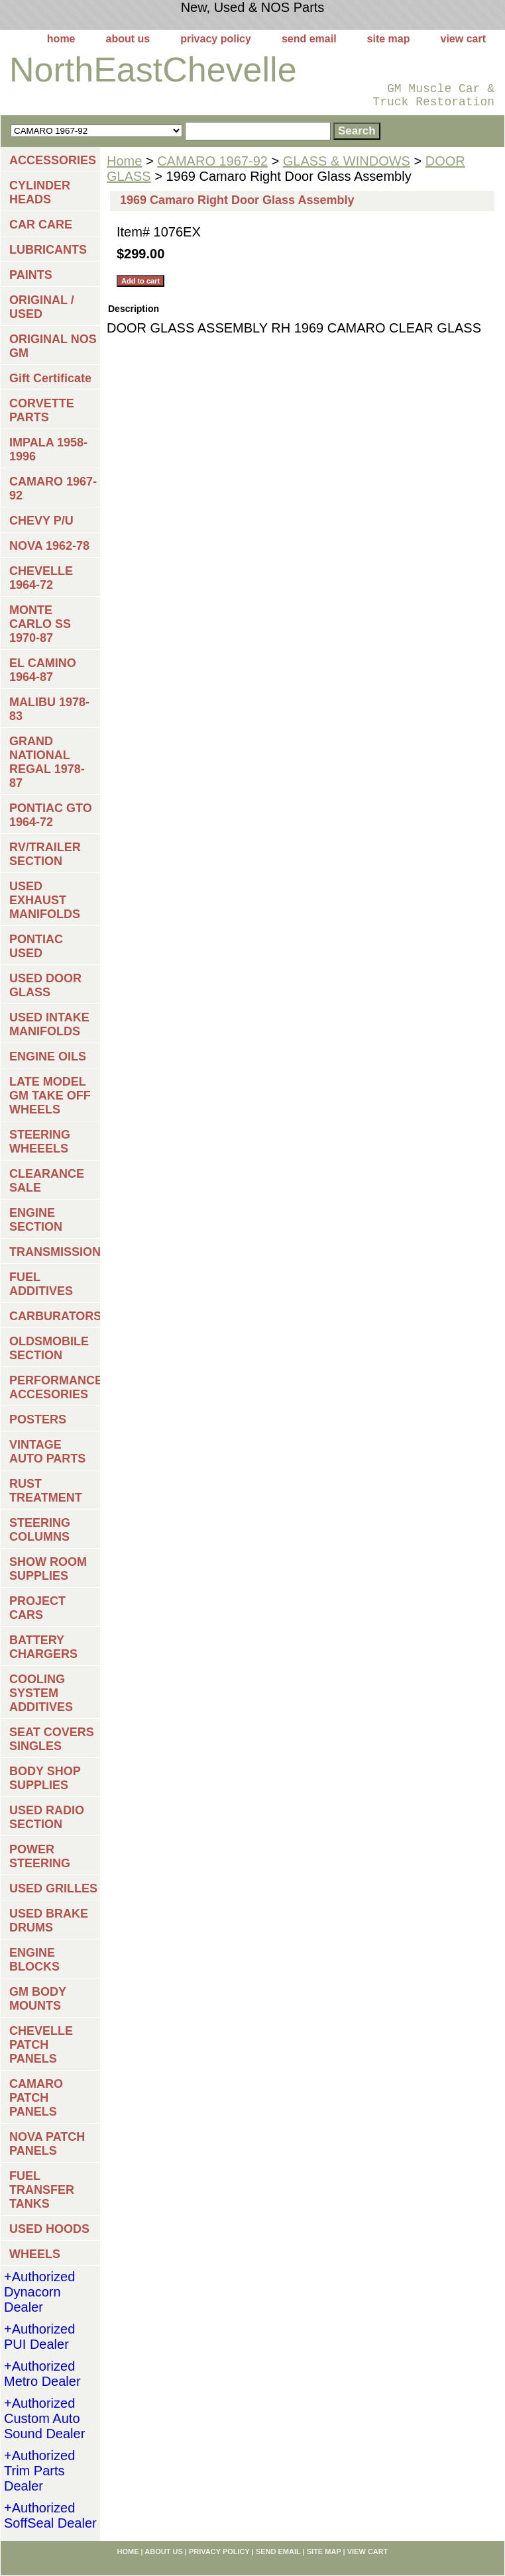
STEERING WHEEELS (39, 1141)
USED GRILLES (53, 1888)
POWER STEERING (39, 1856)
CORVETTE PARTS (41, 410)
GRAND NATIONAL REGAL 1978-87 (47, 762)
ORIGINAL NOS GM (53, 346)
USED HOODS (49, 2229)
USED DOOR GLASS (45, 985)
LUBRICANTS (48, 249)
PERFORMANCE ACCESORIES (54, 1387)
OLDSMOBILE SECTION (49, 1348)
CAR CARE (40, 224)
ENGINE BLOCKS (34, 1959)
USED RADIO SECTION (46, 1817)
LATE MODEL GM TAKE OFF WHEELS (50, 1095)
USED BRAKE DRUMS (48, 1920)
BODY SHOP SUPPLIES (45, 1778)
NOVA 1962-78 (49, 545)
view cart (463, 38)
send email (309, 38)
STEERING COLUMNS (39, 1529)
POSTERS (37, 1419)
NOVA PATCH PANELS (47, 2143)
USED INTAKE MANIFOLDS (49, 1024)
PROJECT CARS (37, 1608)
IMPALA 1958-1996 (48, 449)
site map (388, 38)
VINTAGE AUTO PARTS (47, 1451)
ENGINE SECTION (35, 1219)
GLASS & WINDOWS (346, 161)
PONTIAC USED (36, 946)
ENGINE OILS (47, 1056)
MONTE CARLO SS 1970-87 (40, 623)
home (61, 38)
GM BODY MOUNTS (37, 1998)
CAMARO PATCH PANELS (36, 2097)
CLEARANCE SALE (46, 1180)
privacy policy (215, 38)
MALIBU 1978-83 (49, 709)
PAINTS (30, 275)
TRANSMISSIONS (54, 1252)
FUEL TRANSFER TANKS (41, 2189)
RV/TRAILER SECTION (45, 854)
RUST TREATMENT (45, 1490)
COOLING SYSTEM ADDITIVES (41, 1693)
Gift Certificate (50, 378)
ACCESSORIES (52, 160)
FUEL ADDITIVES (41, 1284)
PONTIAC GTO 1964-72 (50, 815)
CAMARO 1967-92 (212, 161)
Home (124, 161)
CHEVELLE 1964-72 (41, 578)
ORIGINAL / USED (41, 307)
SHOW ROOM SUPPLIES (48, 1568)
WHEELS (34, 2254)
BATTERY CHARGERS (43, 1647)
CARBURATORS (54, 1316)
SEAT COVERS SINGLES (51, 1739)
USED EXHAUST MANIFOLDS (44, 900)
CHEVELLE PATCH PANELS (41, 2044)
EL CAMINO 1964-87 (42, 670)
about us (128, 38)
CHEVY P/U (41, 520)
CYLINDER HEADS (39, 192)
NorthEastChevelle (153, 69)
